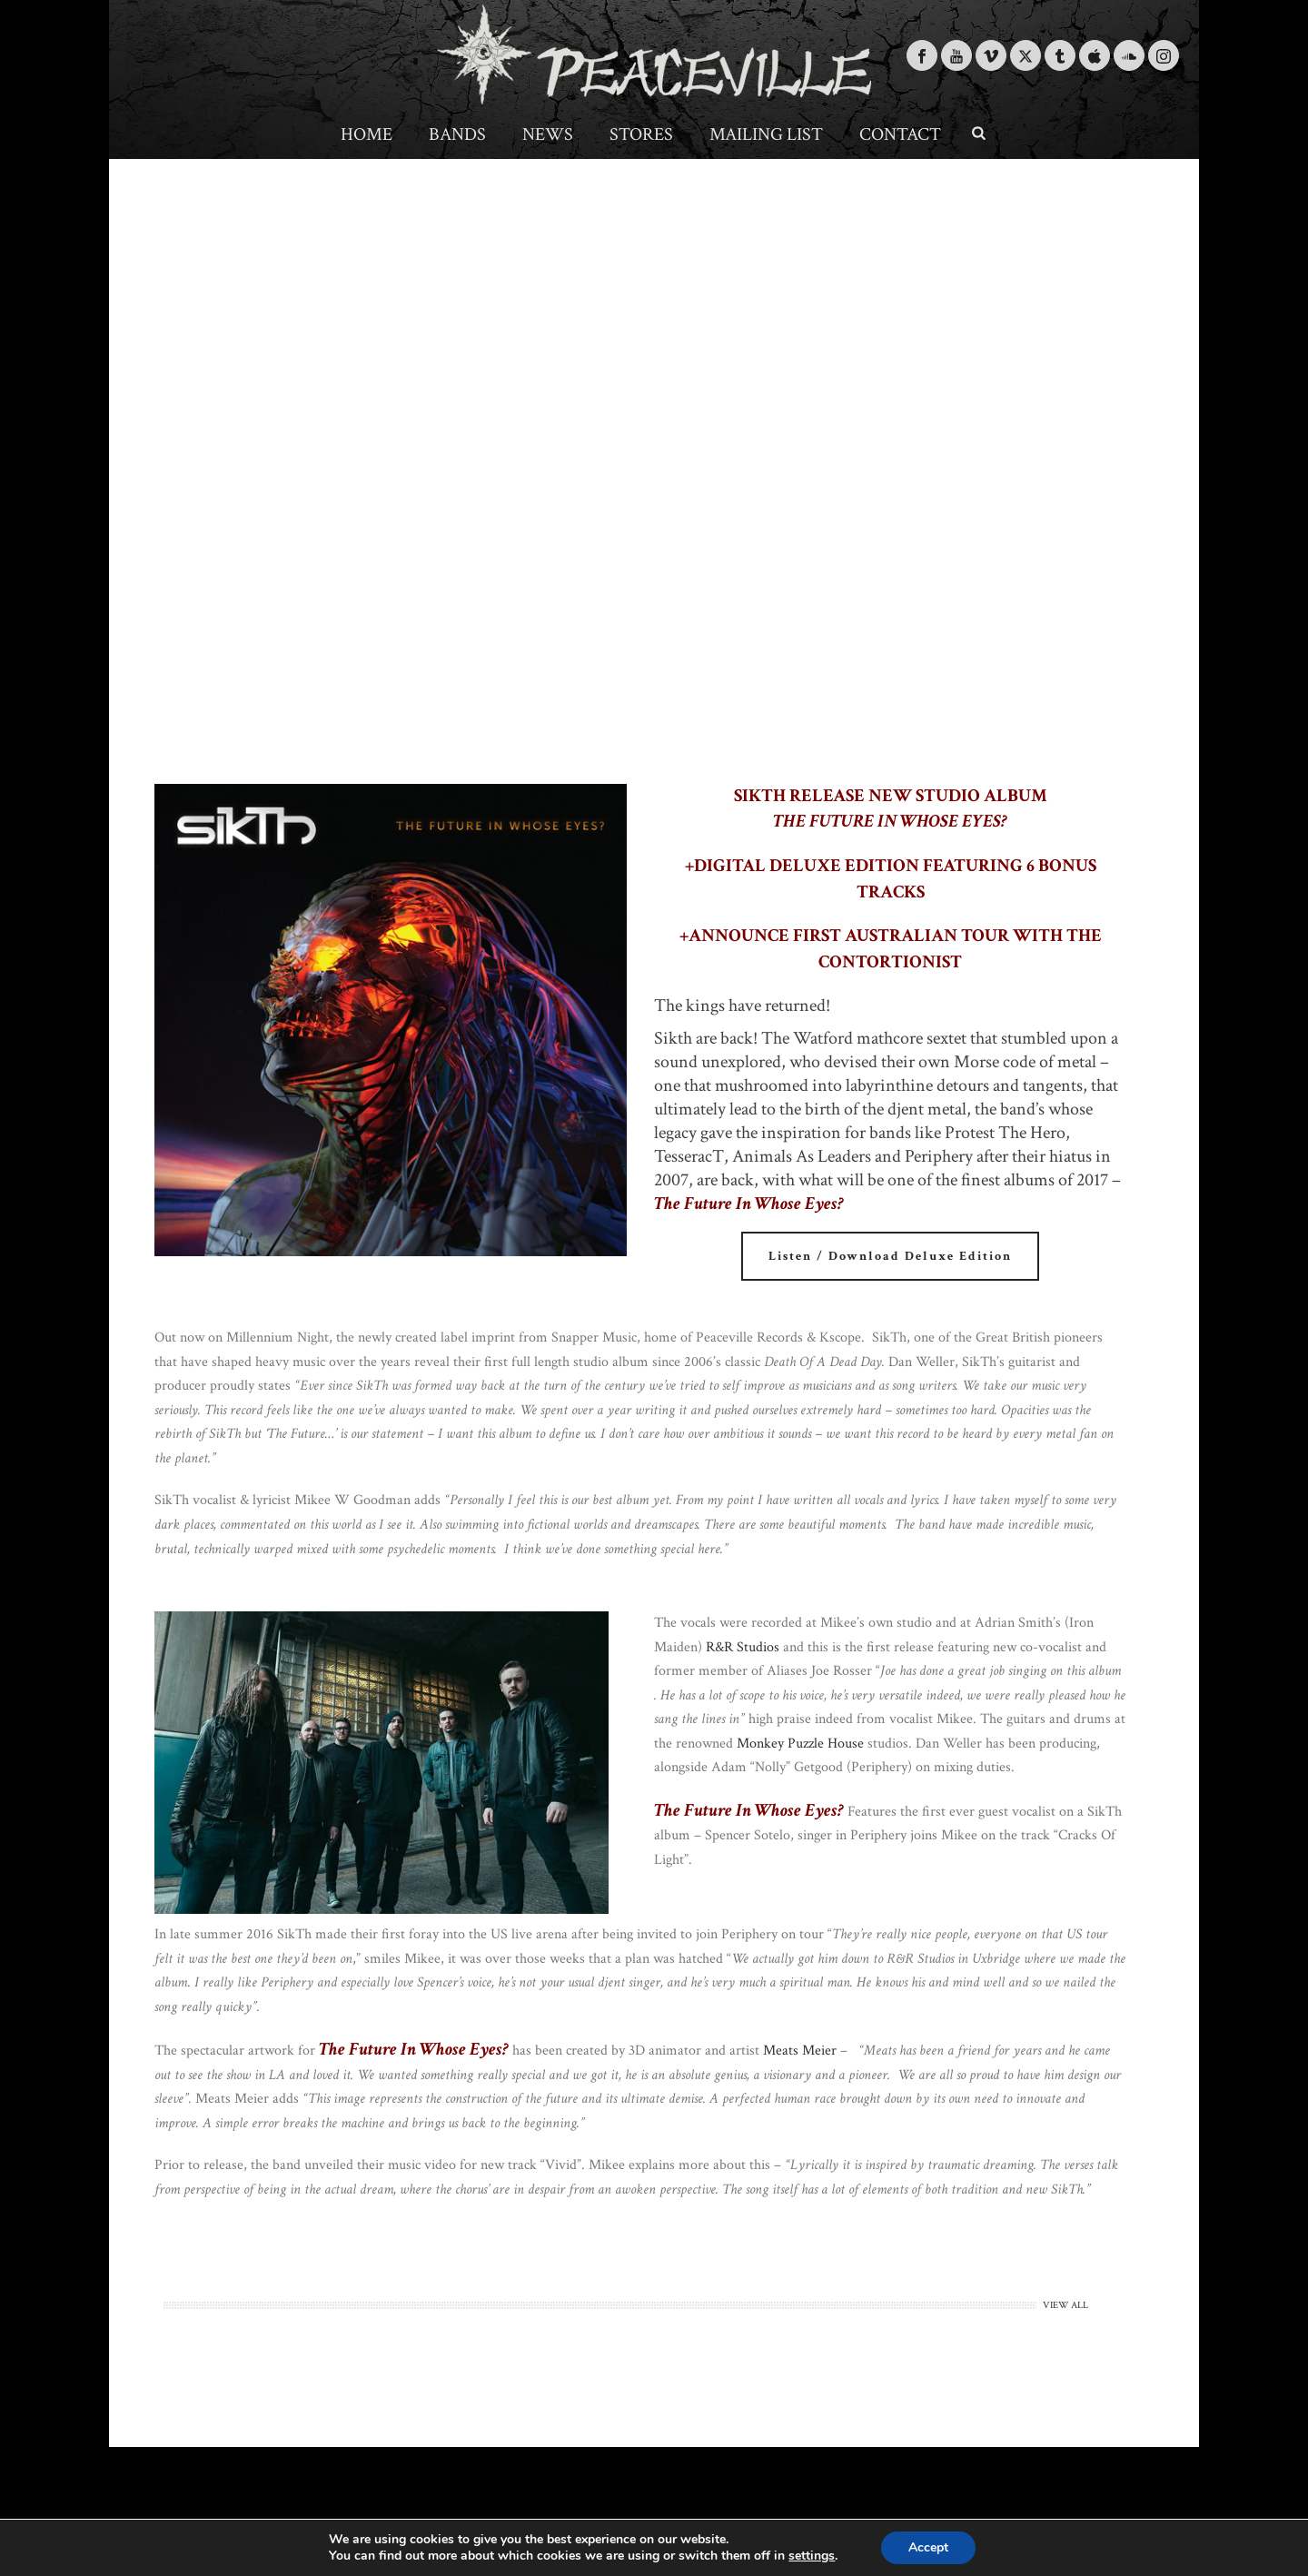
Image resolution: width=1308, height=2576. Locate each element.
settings (811, 2556)
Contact (900, 134)
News (547, 134)
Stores (641, 134)
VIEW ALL (1065, 2305)
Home (366, 134)
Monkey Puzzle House (800, 1743)
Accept (928, 2547)
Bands (457, 134)
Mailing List (766, 134)
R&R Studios (742, 1647)
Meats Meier (800, 2050)
